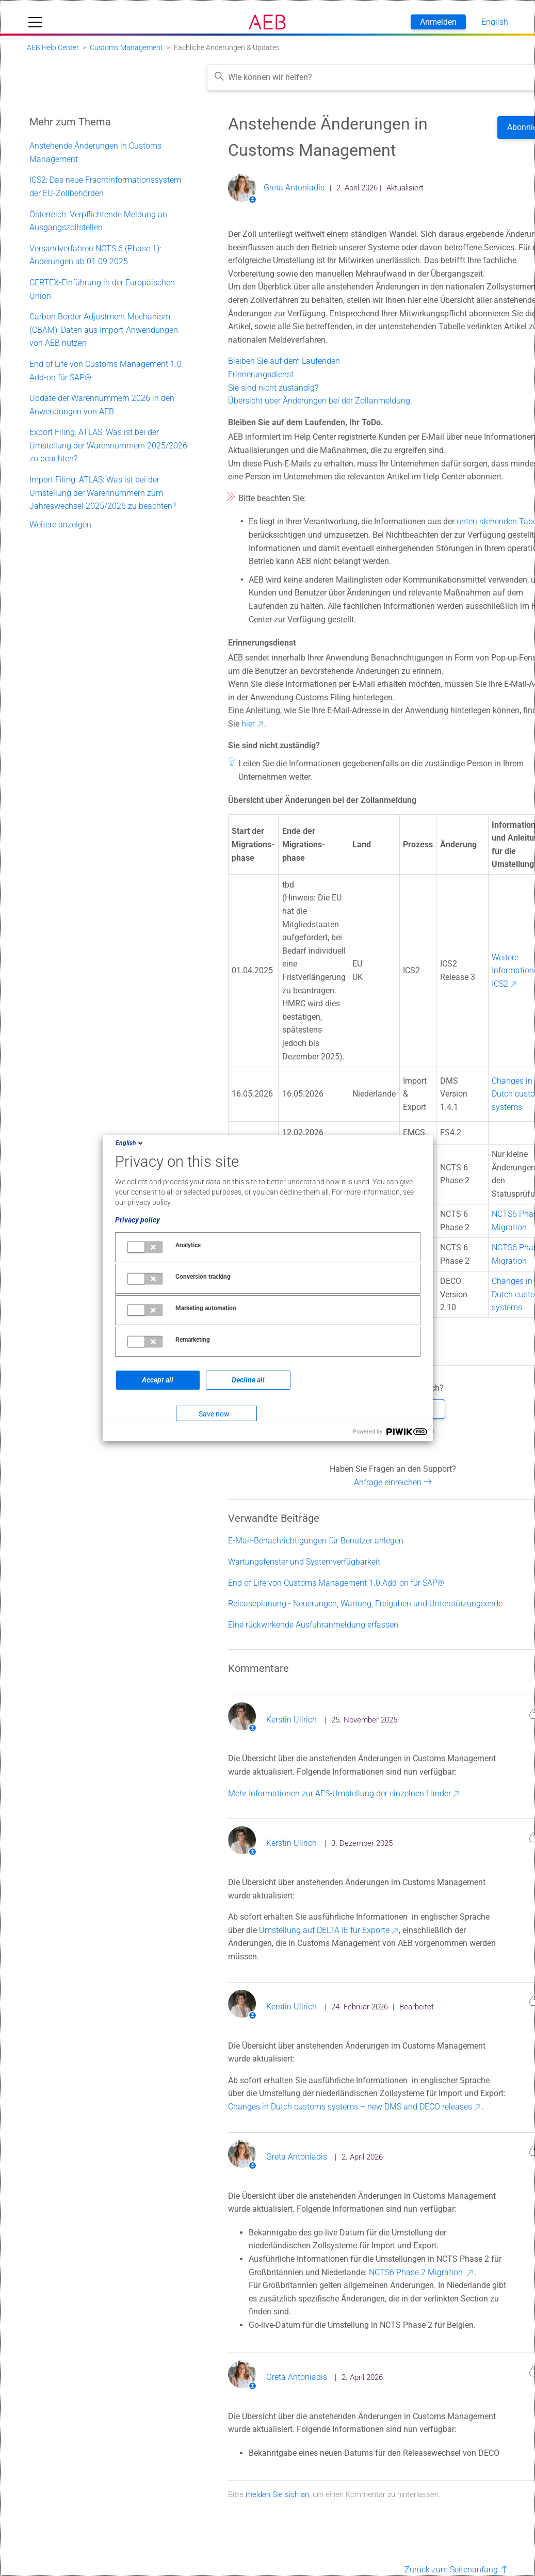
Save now (214, 1414)
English (130, 1143)
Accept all (157, 1380)
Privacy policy (137, 1220)
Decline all (248, 1380)
